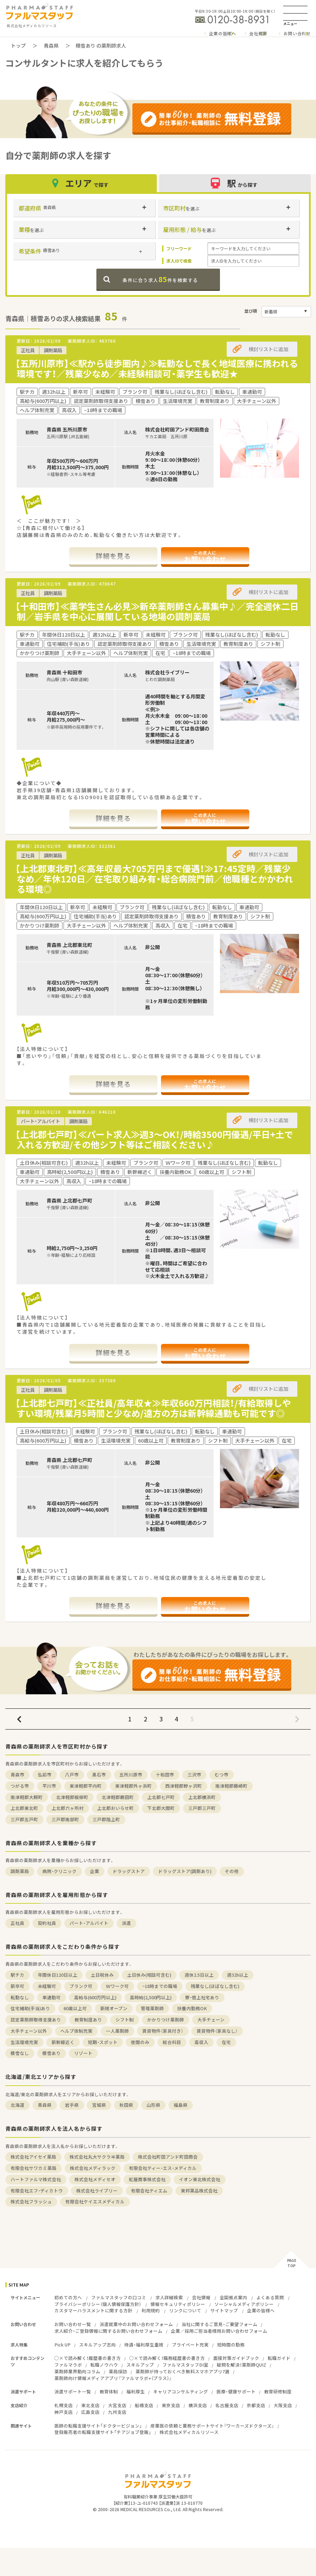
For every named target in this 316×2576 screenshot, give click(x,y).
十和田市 (165, 1774)
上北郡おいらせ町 (115, 1808)
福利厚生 (135, 2391)
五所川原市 (130, 1774)
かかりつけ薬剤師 (165, 2019)
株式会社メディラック (92, 2168)
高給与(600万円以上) (95, 1997)
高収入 (201, 2042)
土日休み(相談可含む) (149, 1974)
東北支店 (90, 2405)
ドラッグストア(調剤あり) (184, 1871)
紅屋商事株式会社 (147, 2179)
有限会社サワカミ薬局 (33, 2168)
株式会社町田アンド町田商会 (168, 2156)
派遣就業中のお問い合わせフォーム (136, 2324)
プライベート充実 (190, 2344)
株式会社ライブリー (97, 2190)
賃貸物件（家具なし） (217, 2030)
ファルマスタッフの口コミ (118, 2297)
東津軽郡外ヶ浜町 (133, 1785)
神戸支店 (63, 2412)
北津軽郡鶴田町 (118, 1797)
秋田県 (126, 2104)
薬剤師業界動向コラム (77, 2371)
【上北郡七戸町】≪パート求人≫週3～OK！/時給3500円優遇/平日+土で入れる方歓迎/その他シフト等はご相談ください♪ (154, 1139)
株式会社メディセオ (94, 2179)
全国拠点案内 (233, 2297)
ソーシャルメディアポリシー (244, 2304)
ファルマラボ (68, 2364)
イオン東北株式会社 (199, 2179)
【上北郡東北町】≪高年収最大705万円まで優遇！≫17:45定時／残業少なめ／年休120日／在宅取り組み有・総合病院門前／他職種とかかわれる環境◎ (154, 878)
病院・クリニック (59, 1871)
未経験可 (47, 1986)
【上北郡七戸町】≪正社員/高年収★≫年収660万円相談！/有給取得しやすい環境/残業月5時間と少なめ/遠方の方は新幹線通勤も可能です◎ (153, 1408)
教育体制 (109, 2391)
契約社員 (47, 1923)
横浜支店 (198, 2405)
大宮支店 (117, 2405)
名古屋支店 (226, 2405)
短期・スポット (103, 2042)
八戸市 (72, 1774)
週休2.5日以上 (199, 1974)
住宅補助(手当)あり (30, 2008)
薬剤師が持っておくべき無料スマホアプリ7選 (182, 2371)
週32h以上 (237, 1974)
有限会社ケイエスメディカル (95, 2201)
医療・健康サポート (236, 2391)
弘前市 (45, 1774)
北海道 (17, 2104)
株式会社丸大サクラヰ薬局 (97, 2156)
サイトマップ (224, 2310)
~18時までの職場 (159, 1986)
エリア (81, 183)
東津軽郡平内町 (86, 1785)
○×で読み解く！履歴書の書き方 (87, 2358)
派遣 (126, 1923)
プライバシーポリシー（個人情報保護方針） (97, 2304)
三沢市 (194, 1774)
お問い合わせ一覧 (72, 2324)
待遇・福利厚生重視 (143, 2344)
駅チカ (17, 1974)
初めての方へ (68, 2297)
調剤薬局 (20, 1871)
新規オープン (113, 2008)
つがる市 (20, 1785)
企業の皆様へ (222, 33)
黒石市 (99, 1774)
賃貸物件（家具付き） (162, 2030)
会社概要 (258, 33)
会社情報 (201, 2297)
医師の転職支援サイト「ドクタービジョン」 (98, 2425)
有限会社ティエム (149, 2190)
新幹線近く (63, 2042)
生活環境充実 (24, 2042)
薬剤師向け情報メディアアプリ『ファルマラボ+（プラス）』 (113, 2378)
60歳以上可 (75, 2008)
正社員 (17, 1923)
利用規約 (151, 2310)
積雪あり (51, 2053)
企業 (94, 1871)
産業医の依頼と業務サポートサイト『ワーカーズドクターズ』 (212, 2425)
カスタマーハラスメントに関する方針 (93, 2310)
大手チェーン (211, 2019)
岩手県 (72, 2104)
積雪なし (20, 2053)
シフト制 (124, 2019)
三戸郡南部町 (65, 1819)
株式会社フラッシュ (31, 2201)
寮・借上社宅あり (202, 1997)
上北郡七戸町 (161, 1797)
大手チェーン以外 (29, 2030)
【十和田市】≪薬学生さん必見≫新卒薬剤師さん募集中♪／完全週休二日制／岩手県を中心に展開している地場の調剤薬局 (157, 611)
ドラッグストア (129, 1871)
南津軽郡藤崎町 (231, 1785)
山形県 (153, 2104)
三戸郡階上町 (106, 1819)
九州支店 (117, 2412)
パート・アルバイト (89, 1923)
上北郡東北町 (24, 1808)
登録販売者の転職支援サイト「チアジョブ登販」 (102, 2432)
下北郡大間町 (161, 1808)
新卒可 (17, 1986)
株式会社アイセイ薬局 (33, 2156)
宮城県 (99, 2104)
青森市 (17, 1774)
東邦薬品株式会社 (199, 2190)
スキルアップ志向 (97, 2344)
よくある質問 (270, 2297)
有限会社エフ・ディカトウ (37, 2190)
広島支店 (90, 2412)
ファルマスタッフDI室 (185, 2364)
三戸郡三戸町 (202, 1808)
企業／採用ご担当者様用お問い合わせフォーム (219, 2330)
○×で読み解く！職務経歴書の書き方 (167, 2358)
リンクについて (185, 2310)
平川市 (49, 1785)
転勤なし (20, 1997)
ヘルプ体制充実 (76, 2030)
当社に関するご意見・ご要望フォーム (219, 2324)
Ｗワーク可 (117, 1986)
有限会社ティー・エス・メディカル (163, 2168)
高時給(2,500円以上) (151, 1997)
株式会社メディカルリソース (189, 2432)
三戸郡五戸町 (24, 1819)
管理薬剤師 (152, 2008)
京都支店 (256, 2405)
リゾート (83, 2053)
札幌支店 (63, 2405)
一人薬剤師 (117, 2030)
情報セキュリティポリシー (177, 2304)
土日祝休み (102, 1974)
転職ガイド (279, 2358)
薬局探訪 (118, 2371)
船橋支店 (144, 2405)
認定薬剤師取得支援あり (36, 2019)
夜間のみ (140, 2042)
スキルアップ (140, 2364)
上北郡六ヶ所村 (68, 1808)
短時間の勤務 (231, 2344)
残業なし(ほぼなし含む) (215, 1986)
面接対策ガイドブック (236, 2358)
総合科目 (172, 2042)
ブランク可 (81, 1986)
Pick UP (62, 2344)
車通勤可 (51, 1997)
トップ (18, 45)
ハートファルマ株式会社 (36, 2179)
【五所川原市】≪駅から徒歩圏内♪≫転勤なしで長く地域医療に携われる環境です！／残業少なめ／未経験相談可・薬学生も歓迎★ (156, 368)
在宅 (226, 2042)
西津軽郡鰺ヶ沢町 (183, 1785)
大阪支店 (283, 2405)
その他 (232, 1871)
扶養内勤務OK (192, 2008)
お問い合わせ (297, 33)
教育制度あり (88, 2019)
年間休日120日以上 (57, 1974)
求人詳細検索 (169, 2297)
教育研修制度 (278, 2391)
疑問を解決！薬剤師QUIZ (241, 2364)
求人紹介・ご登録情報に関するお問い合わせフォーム (108, 2330)
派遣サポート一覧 (72, 2391)
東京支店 (171, 2405)
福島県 (180, 2104)
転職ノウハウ (104, 2364)
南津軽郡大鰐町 (27, 1797)
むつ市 (221, 1774)
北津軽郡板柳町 (72, 1797)
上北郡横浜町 (202, 1797)
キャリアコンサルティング (180, 2391)
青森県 (51, 45)
